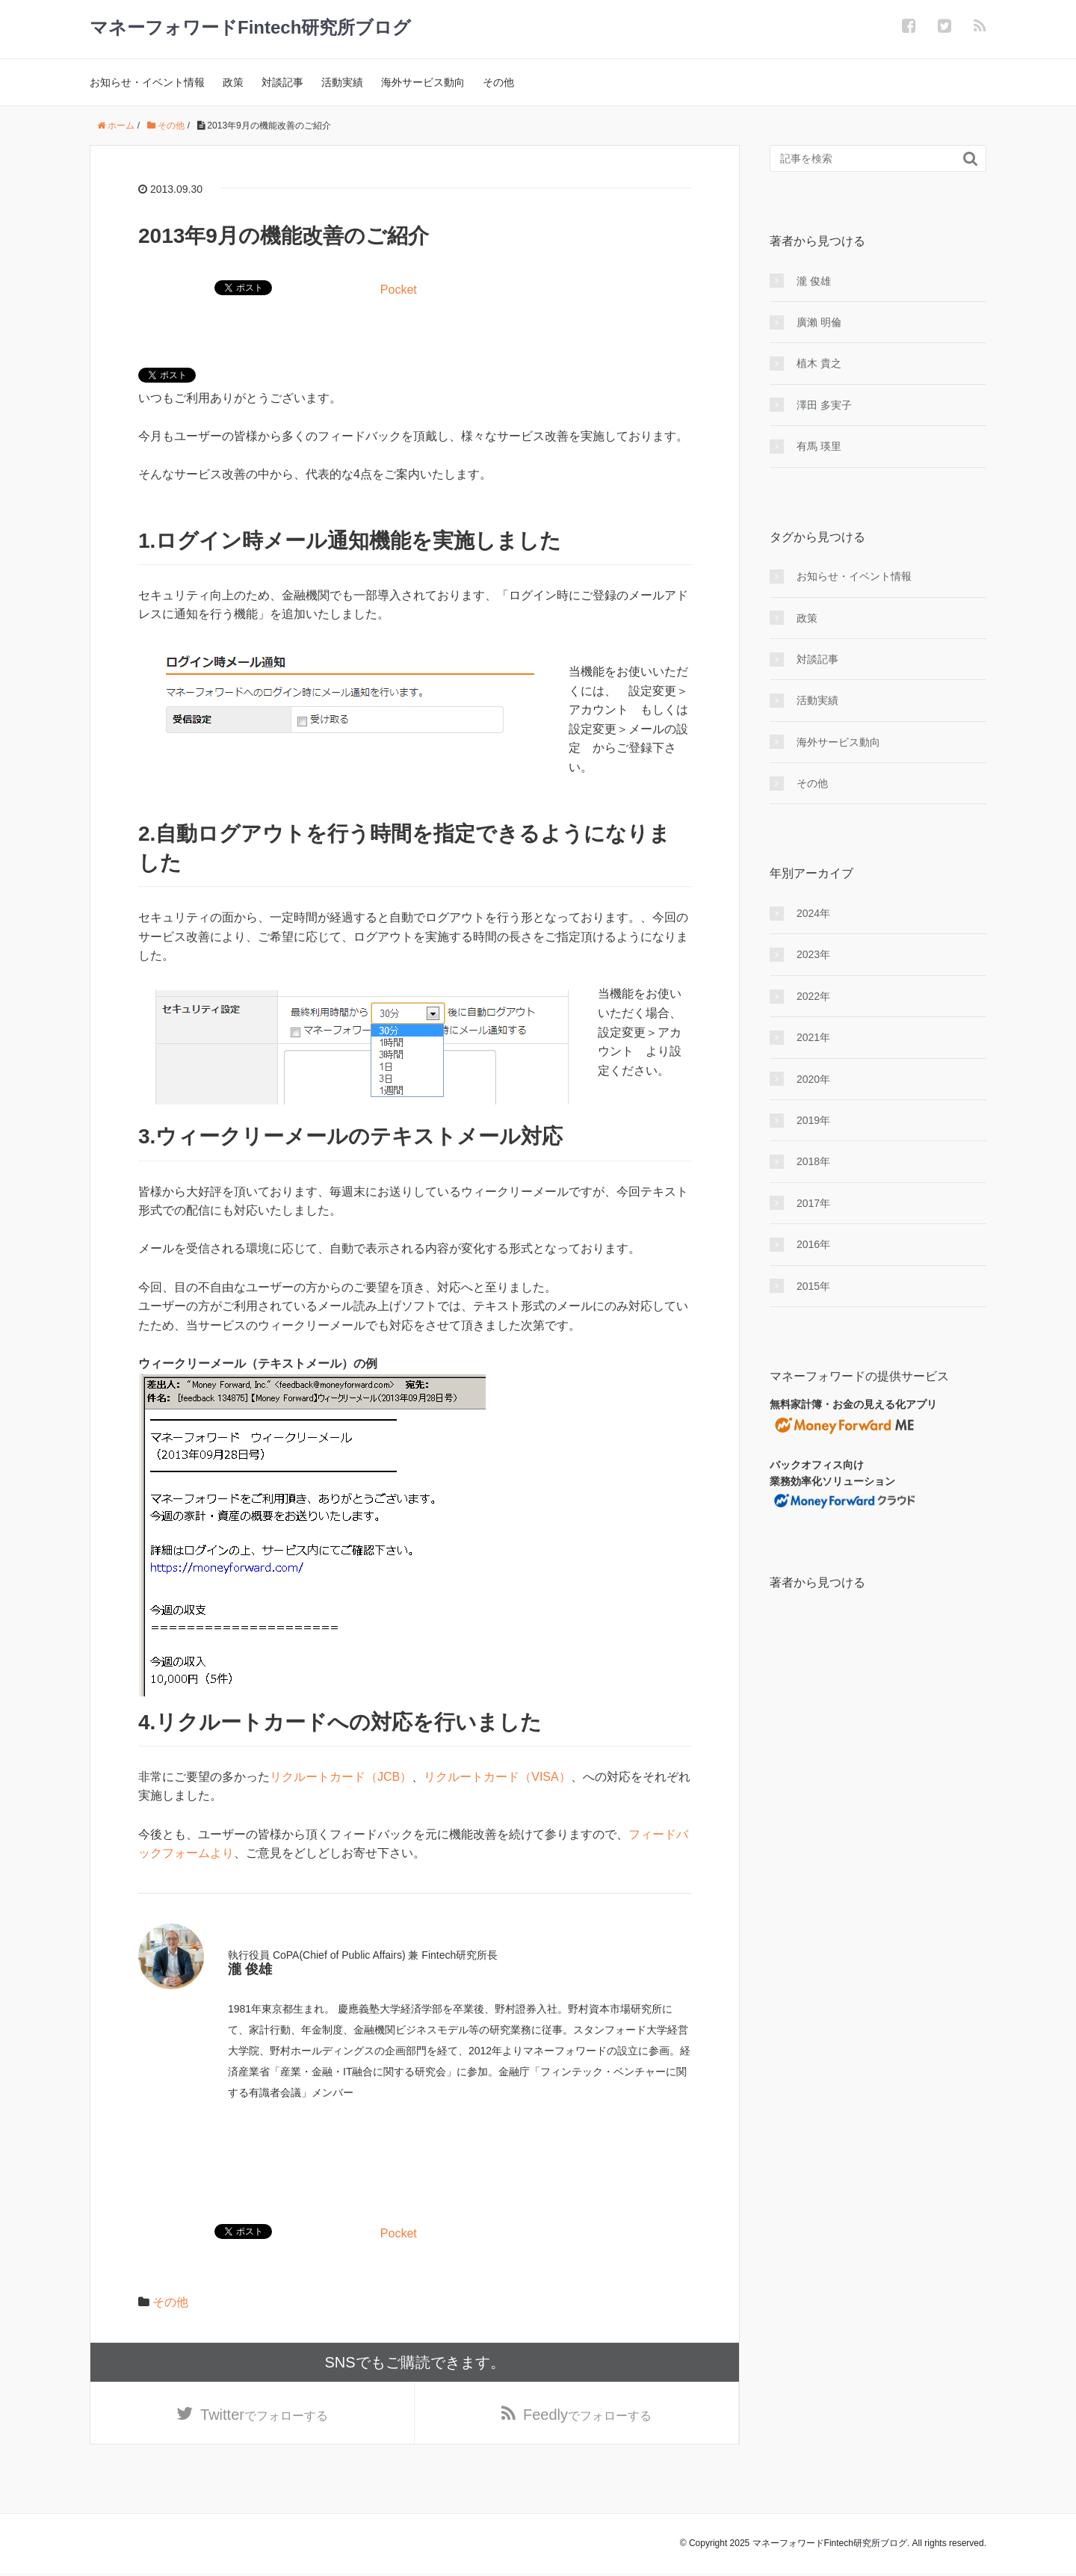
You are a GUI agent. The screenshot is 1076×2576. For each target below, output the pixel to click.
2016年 (813, 1244)
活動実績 (342, 82)
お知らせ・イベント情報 (147, 82)
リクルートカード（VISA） (497, 1776)
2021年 (813, 1037)
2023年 (813, 954)
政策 (233, 82)
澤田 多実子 (824, 405)
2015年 (813, 1286)
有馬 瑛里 (819, 446)
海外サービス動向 (423, 82)
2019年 (813, 1120)
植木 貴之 (819, 363)
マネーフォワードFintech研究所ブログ (250, 27)
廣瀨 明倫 (819, 322)
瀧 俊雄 (814, 281)
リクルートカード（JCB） (341, 1776)
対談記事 (282, 82)
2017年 (813, 1203)
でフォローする (264, 2416)
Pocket (398, 289)
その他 (498, 82)
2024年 (813, 913)
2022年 (813, 996)
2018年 (813, 1161)
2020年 (813, 1079)
